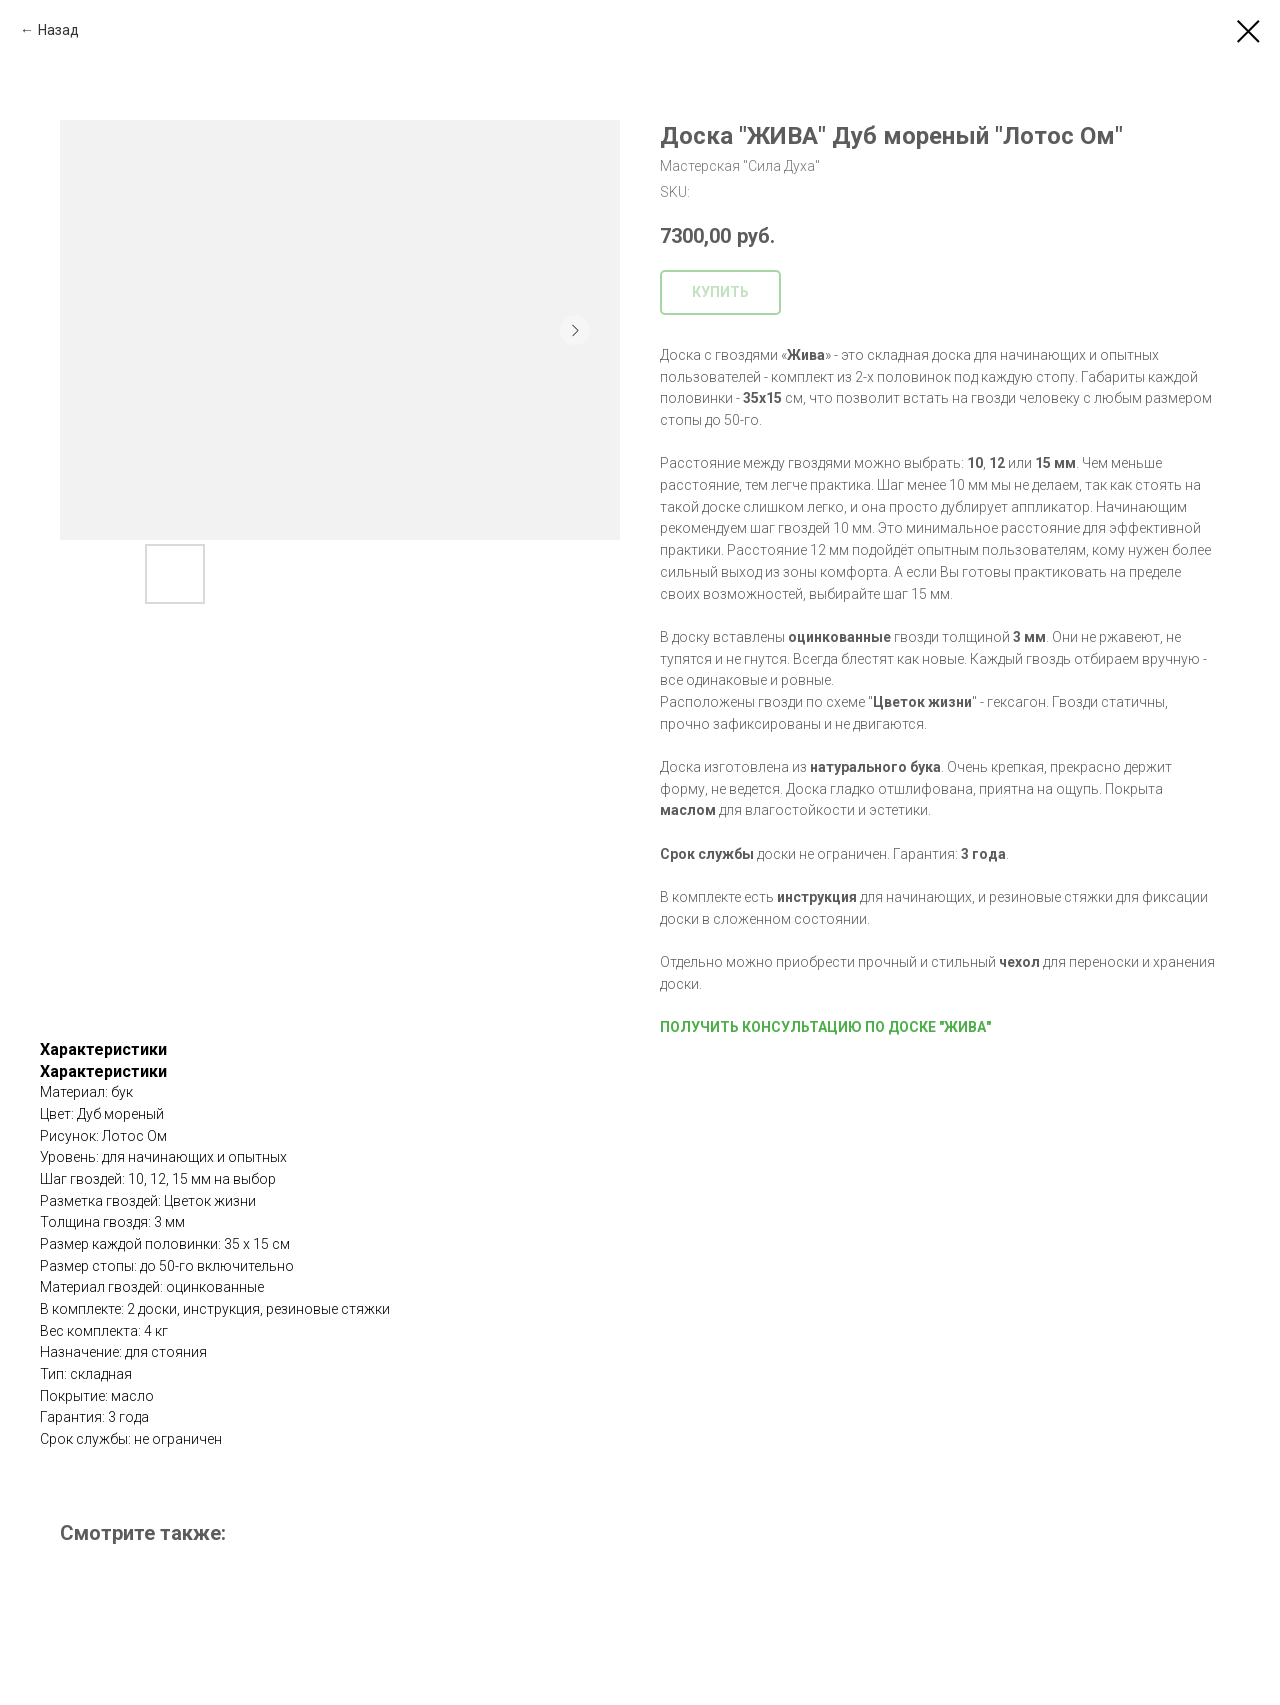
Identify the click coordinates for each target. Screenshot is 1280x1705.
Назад (58, 30)
